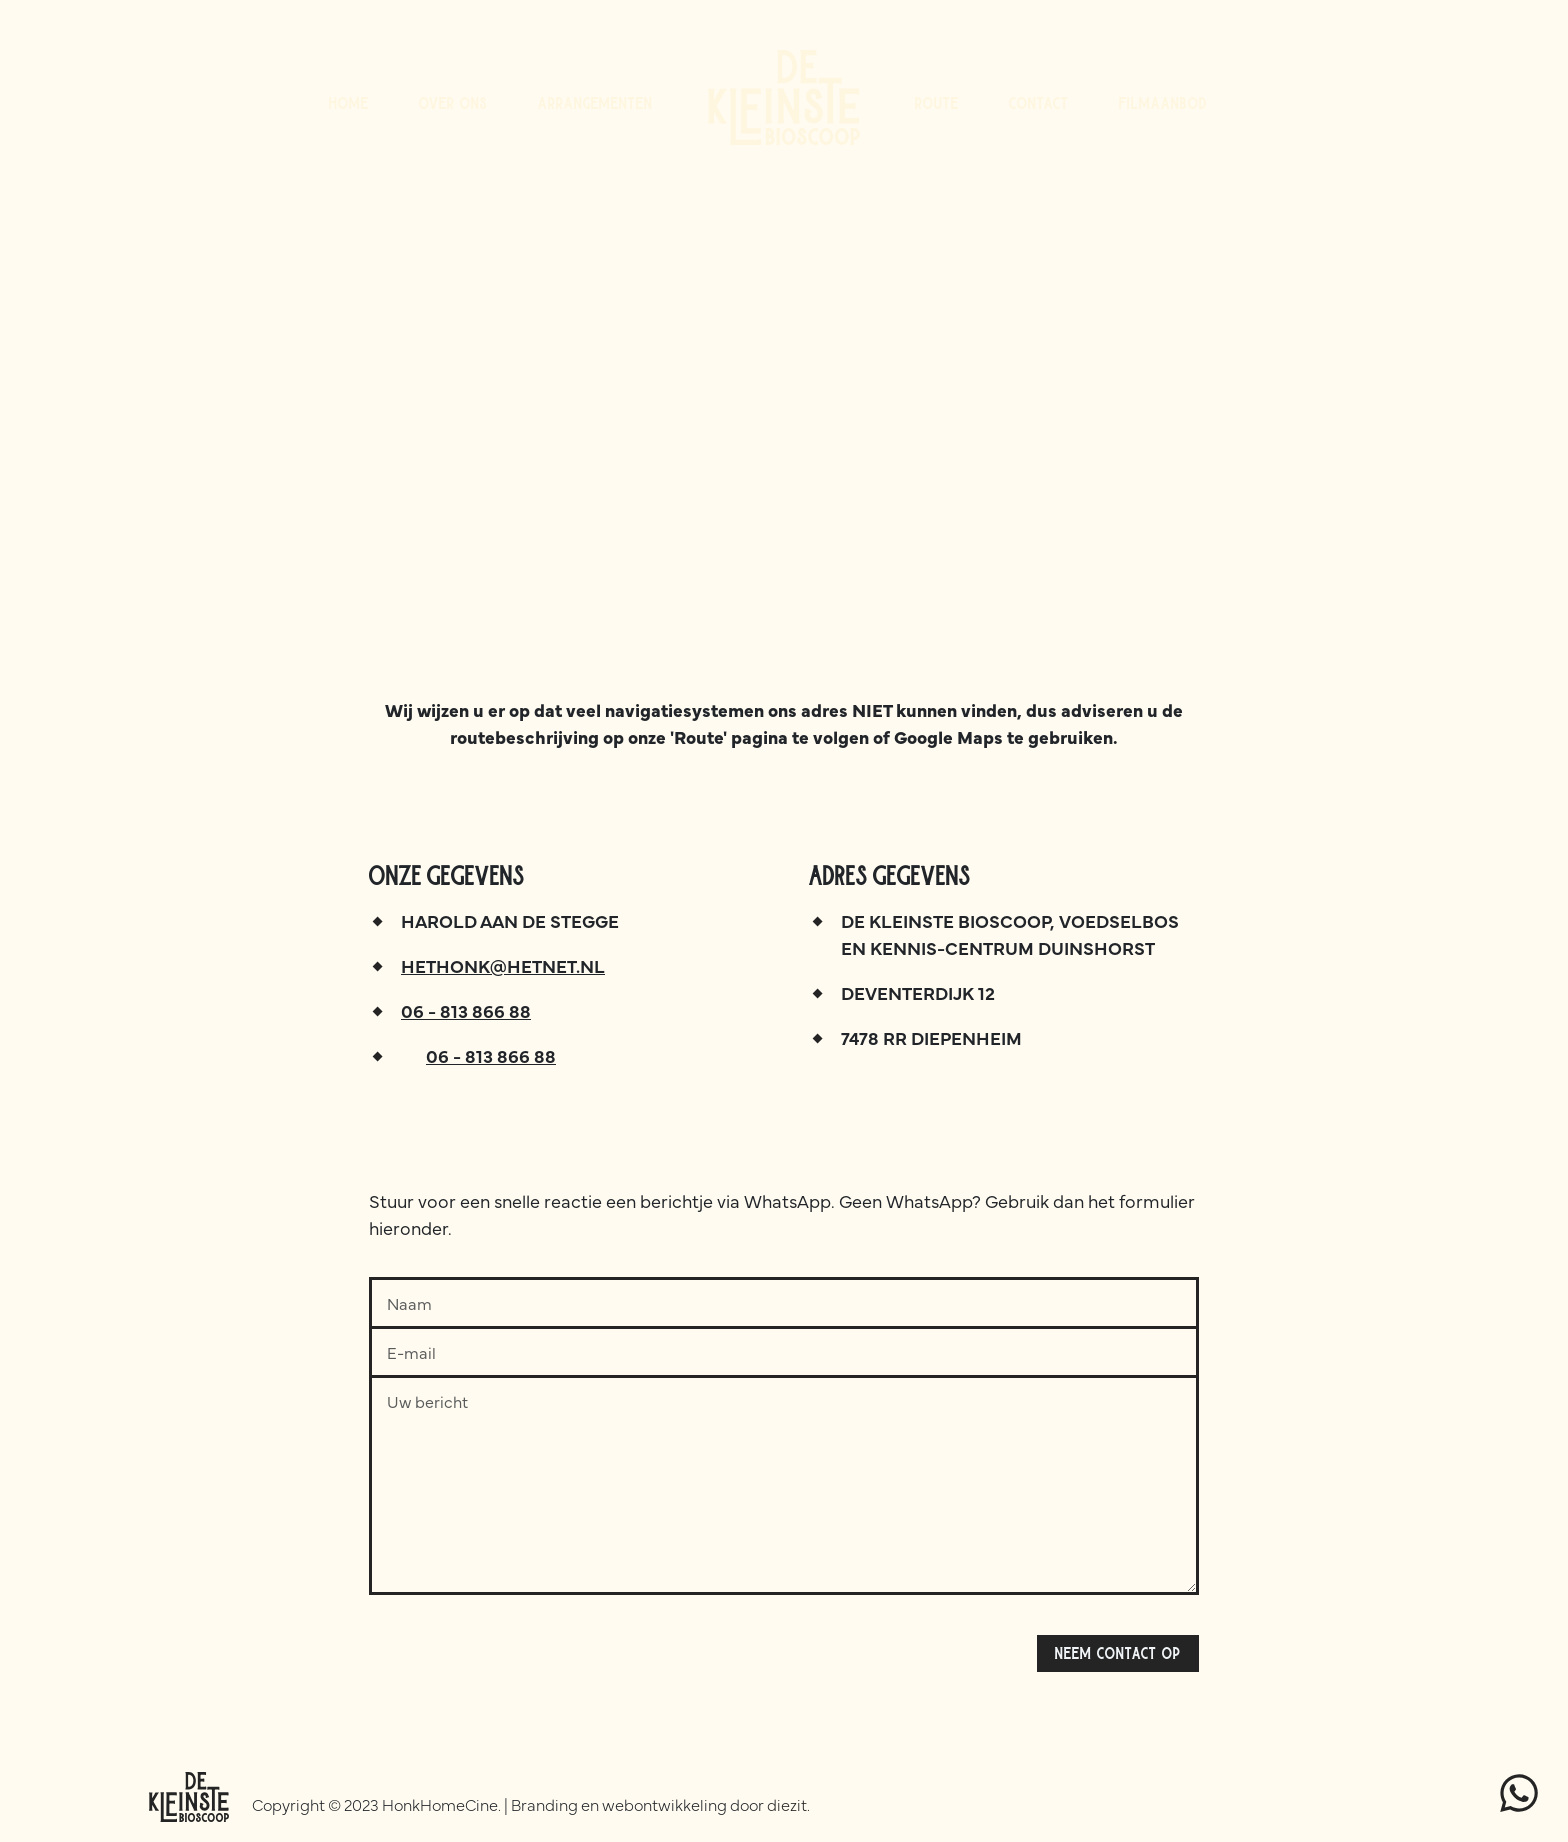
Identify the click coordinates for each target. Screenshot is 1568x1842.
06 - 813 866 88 (466, 1010)
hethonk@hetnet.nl (503, 965)
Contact (1039, 103)
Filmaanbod (1163, 103)
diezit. (788, 1804)
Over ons (453, 103)
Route (937, 103)
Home (349, 103)
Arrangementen (595, 103)
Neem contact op (1118, 1653)
